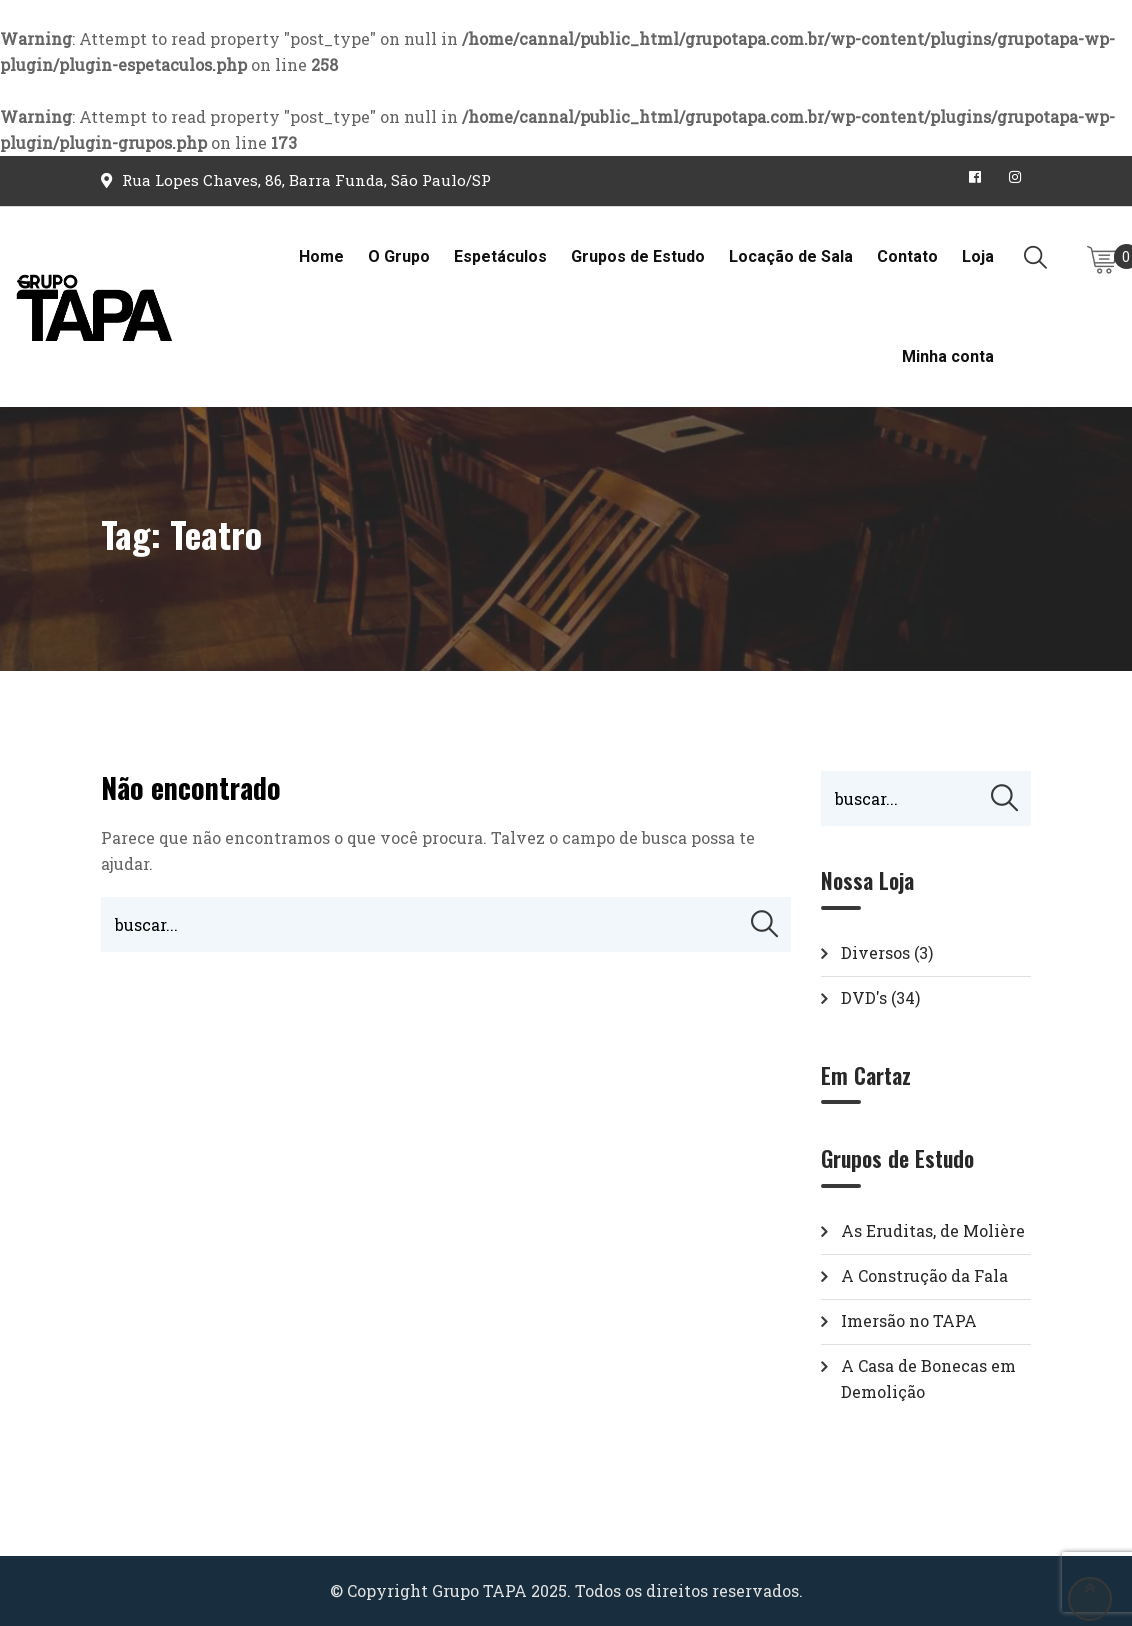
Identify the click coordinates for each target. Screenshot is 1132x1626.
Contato (907, 256)
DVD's (864, 997)
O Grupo (399, 256)
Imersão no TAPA (909, 1320)
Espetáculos (500, 256)
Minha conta (948, 356)
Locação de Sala (791, 256)
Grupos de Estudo (638, 256)
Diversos (875, 952)
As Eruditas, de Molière (933, 1230)
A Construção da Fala (924, 1275)
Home (321, 256)
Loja (978, 256)
